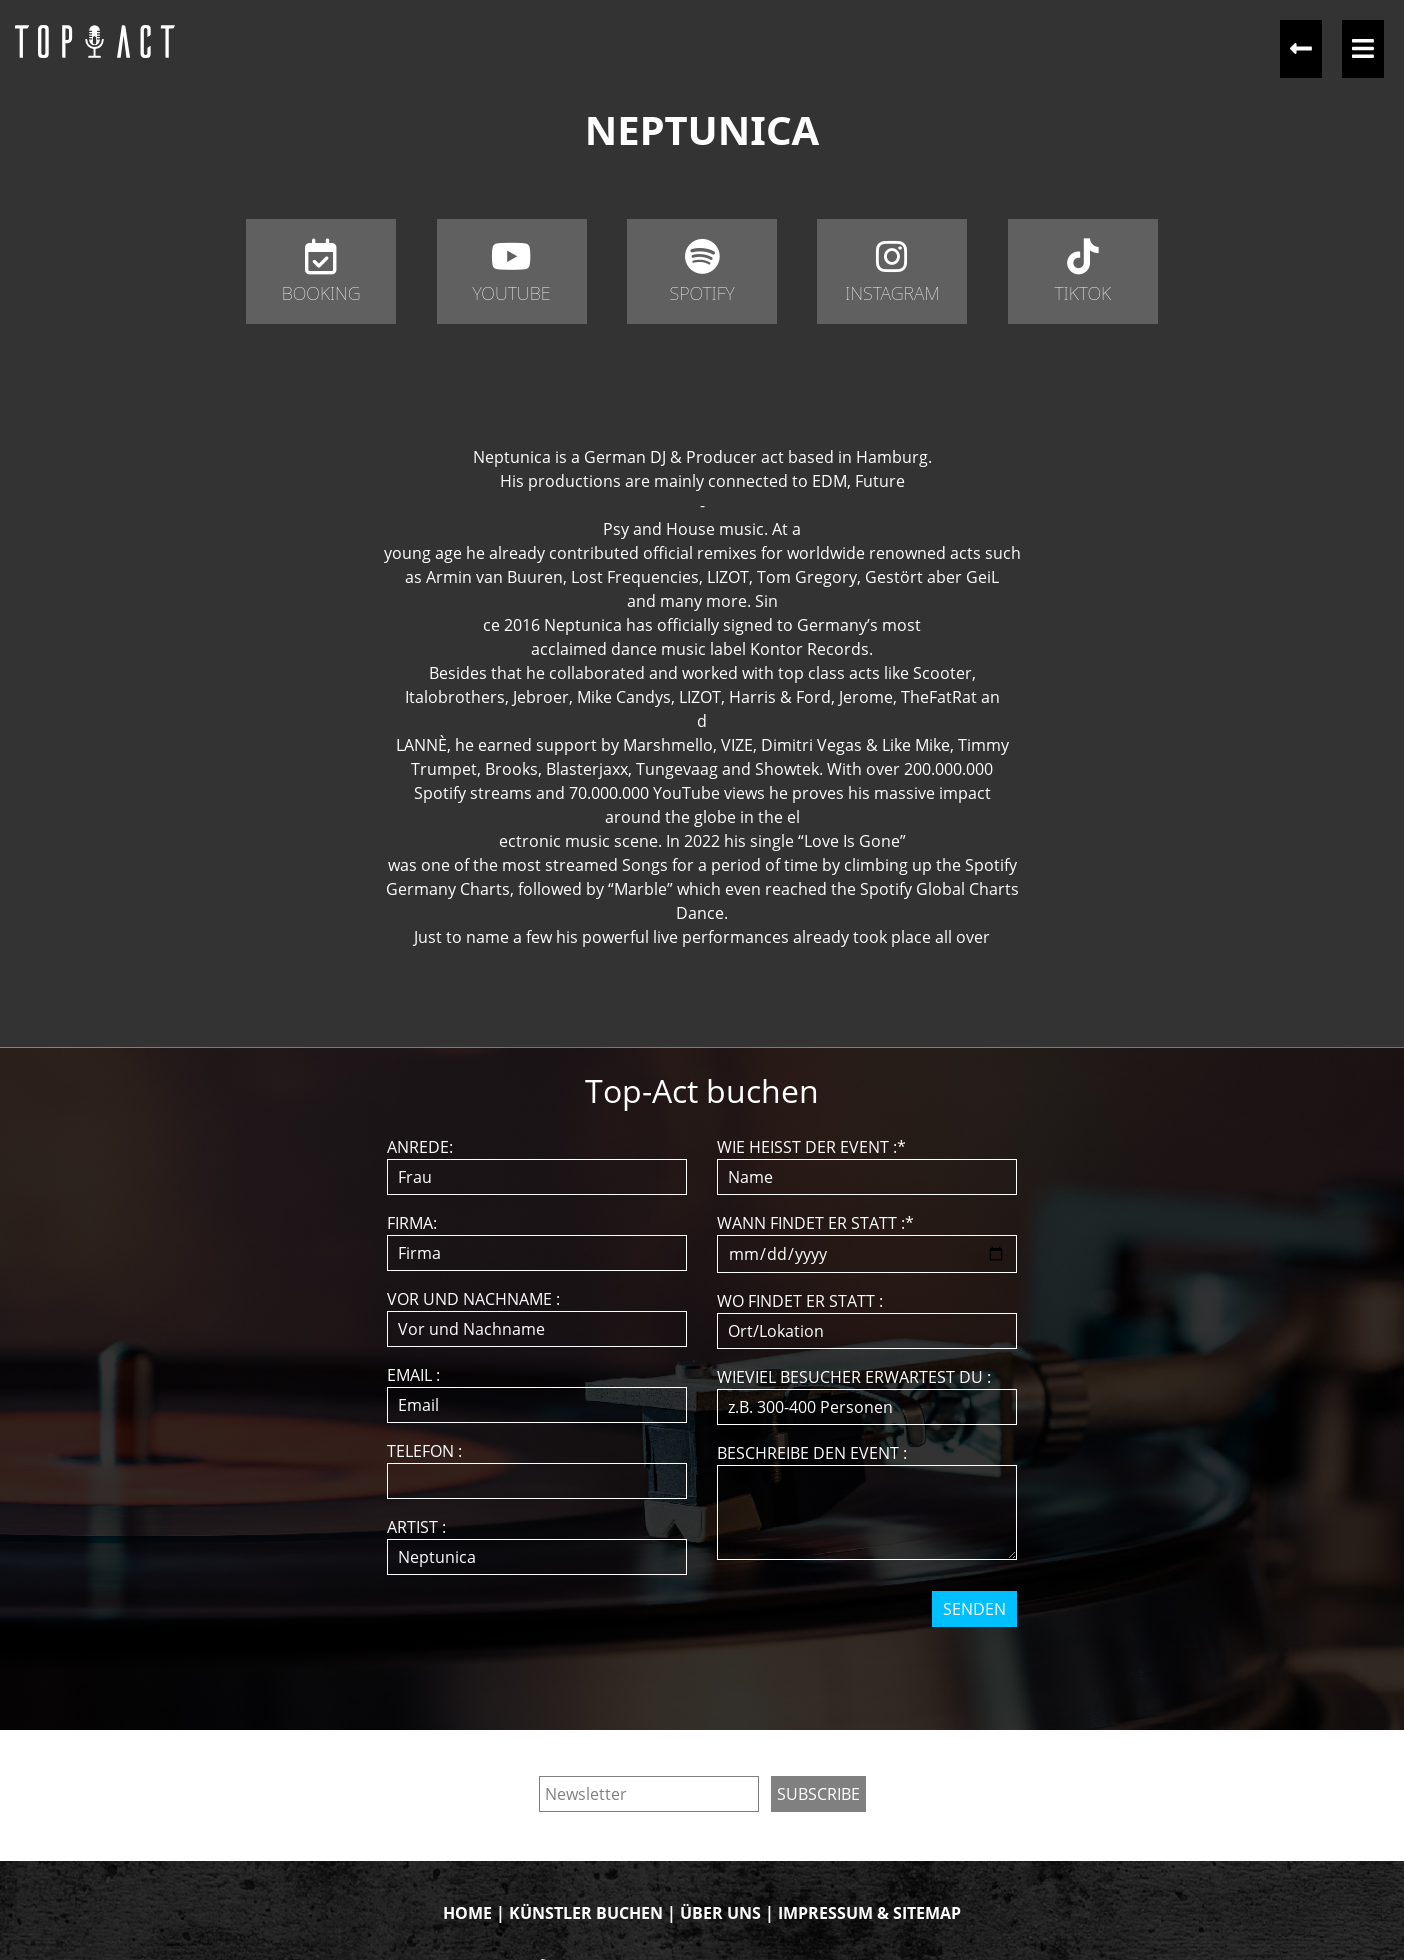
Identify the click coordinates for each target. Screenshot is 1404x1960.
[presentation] (704, 1666)
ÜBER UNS (720, 1913)
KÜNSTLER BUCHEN (586, 1913)
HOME (467, 1913)
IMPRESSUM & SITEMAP (869, 1913)
